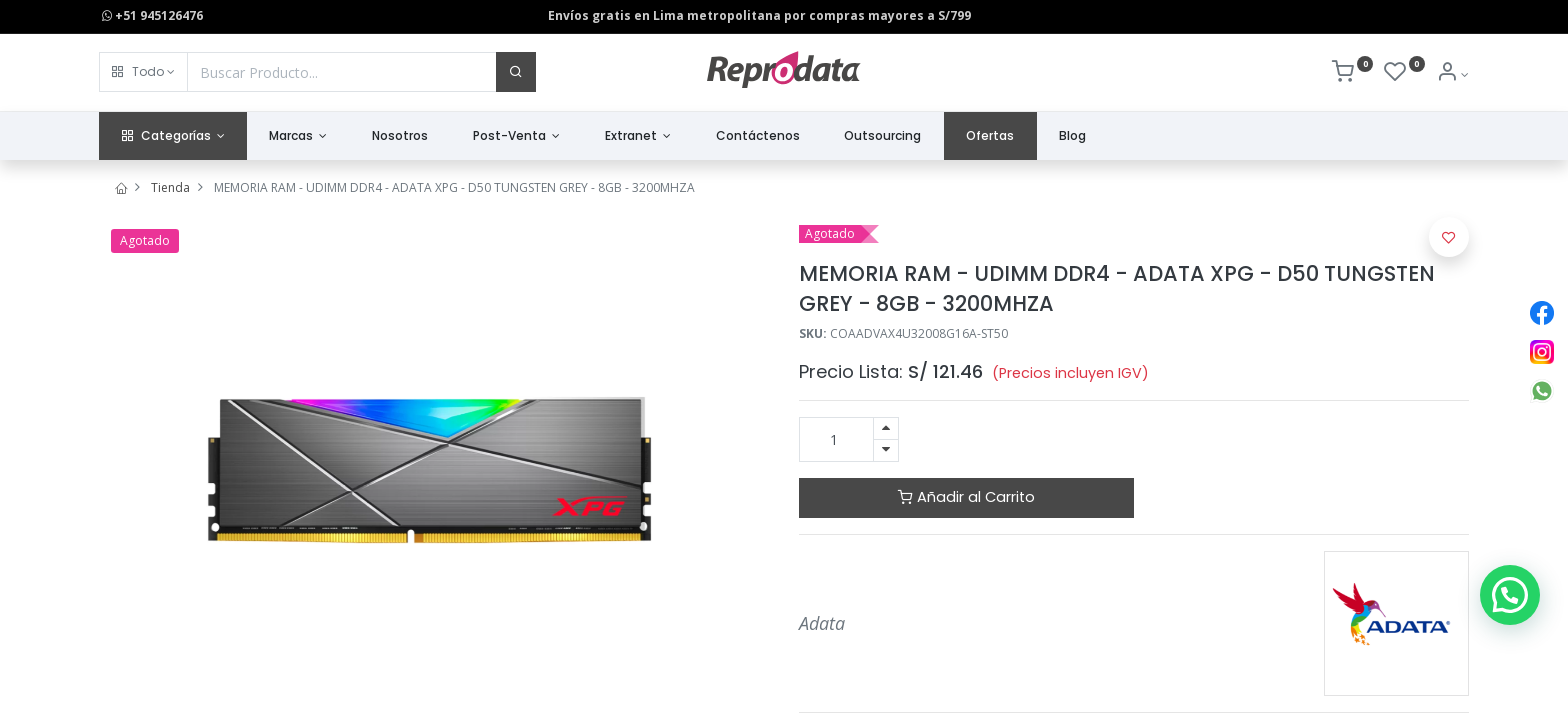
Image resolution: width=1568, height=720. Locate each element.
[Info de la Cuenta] (1452, 74)
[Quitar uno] (886, 450)
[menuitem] (400, 136)
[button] (143, 72)
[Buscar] (516, 72)
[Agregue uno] (886, 428)
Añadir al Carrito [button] (966, 497)
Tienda (170, 187)
